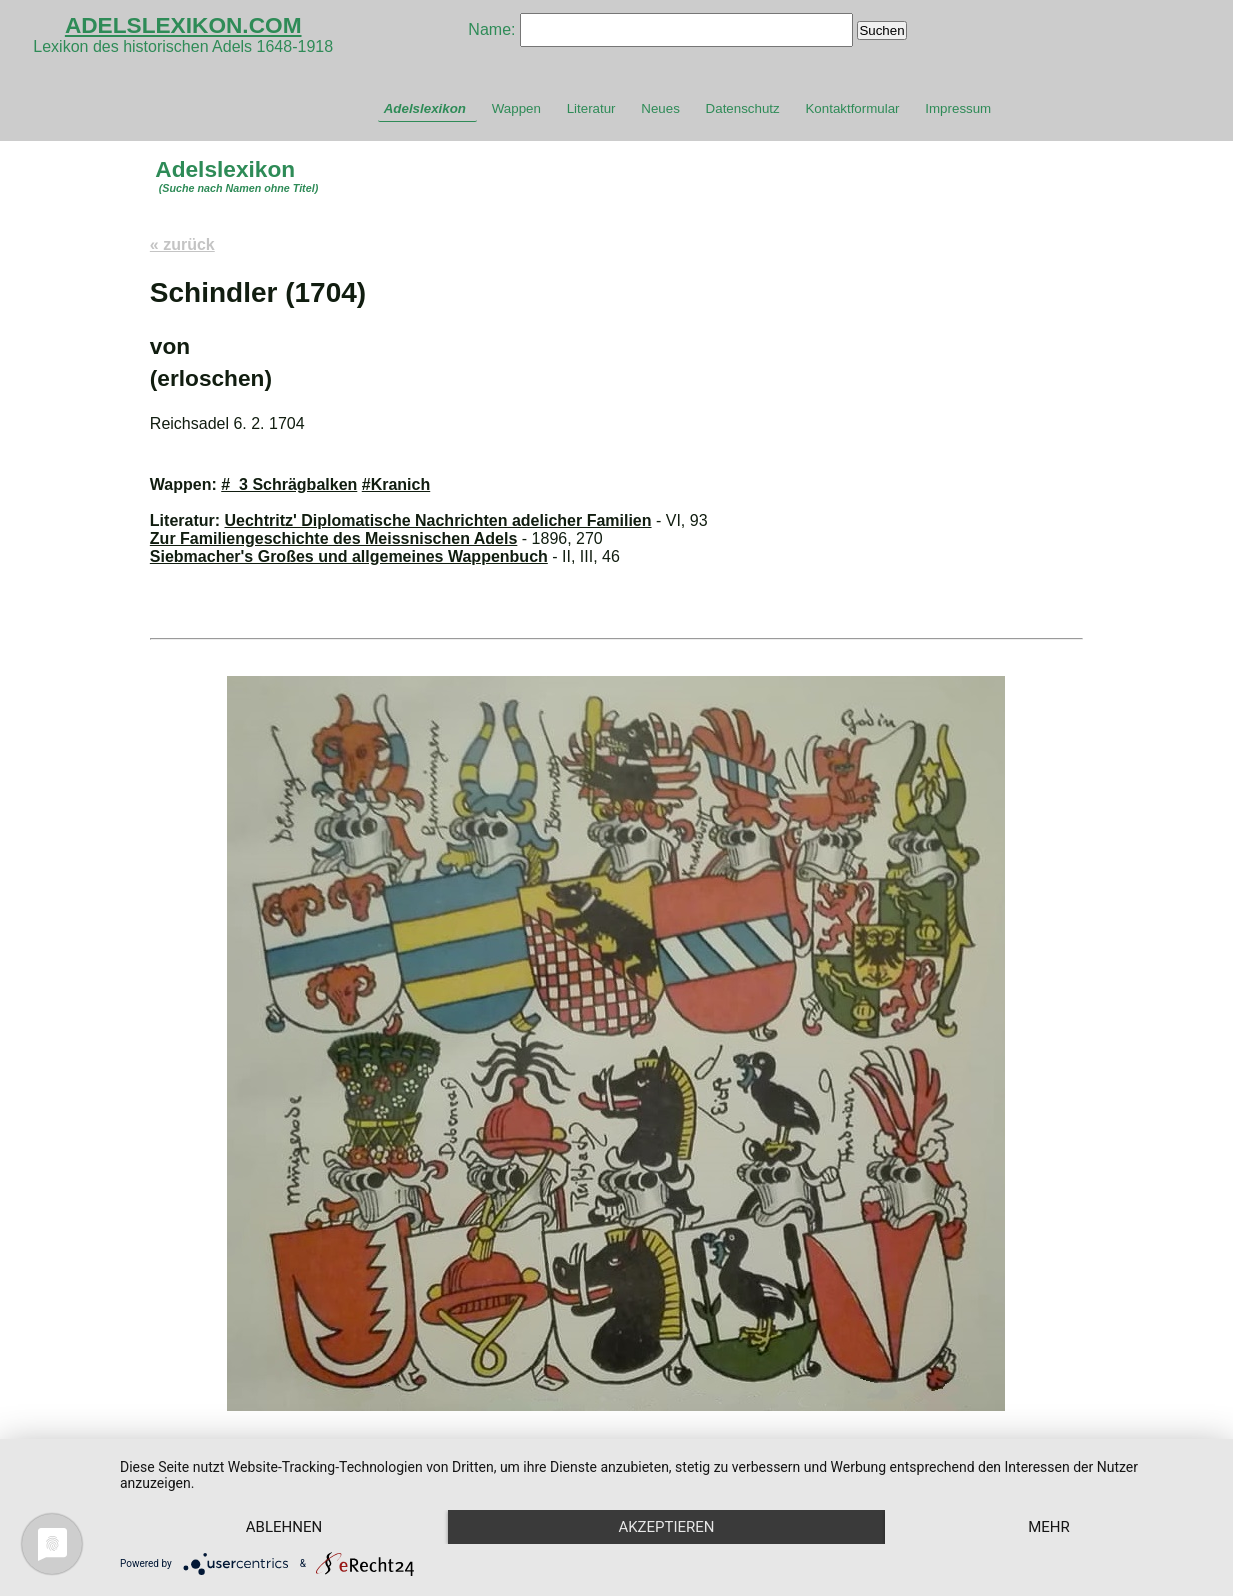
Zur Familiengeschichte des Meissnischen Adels (334, 538)
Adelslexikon (425, 108)
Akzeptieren (666, 1527)
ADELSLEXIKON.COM (183, 25)
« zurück (182, 244)
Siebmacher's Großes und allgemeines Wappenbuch (349, 556)
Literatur (591, 108)
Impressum (958, 108)
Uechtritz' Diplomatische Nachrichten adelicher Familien (438, 520)
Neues (660, 108)
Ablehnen (284, 1527)
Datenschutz (743, 108)
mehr (1049, 1527)
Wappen (516, 108)
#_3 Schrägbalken (289, 484)
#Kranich (396, 484)
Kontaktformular (852, 108)
